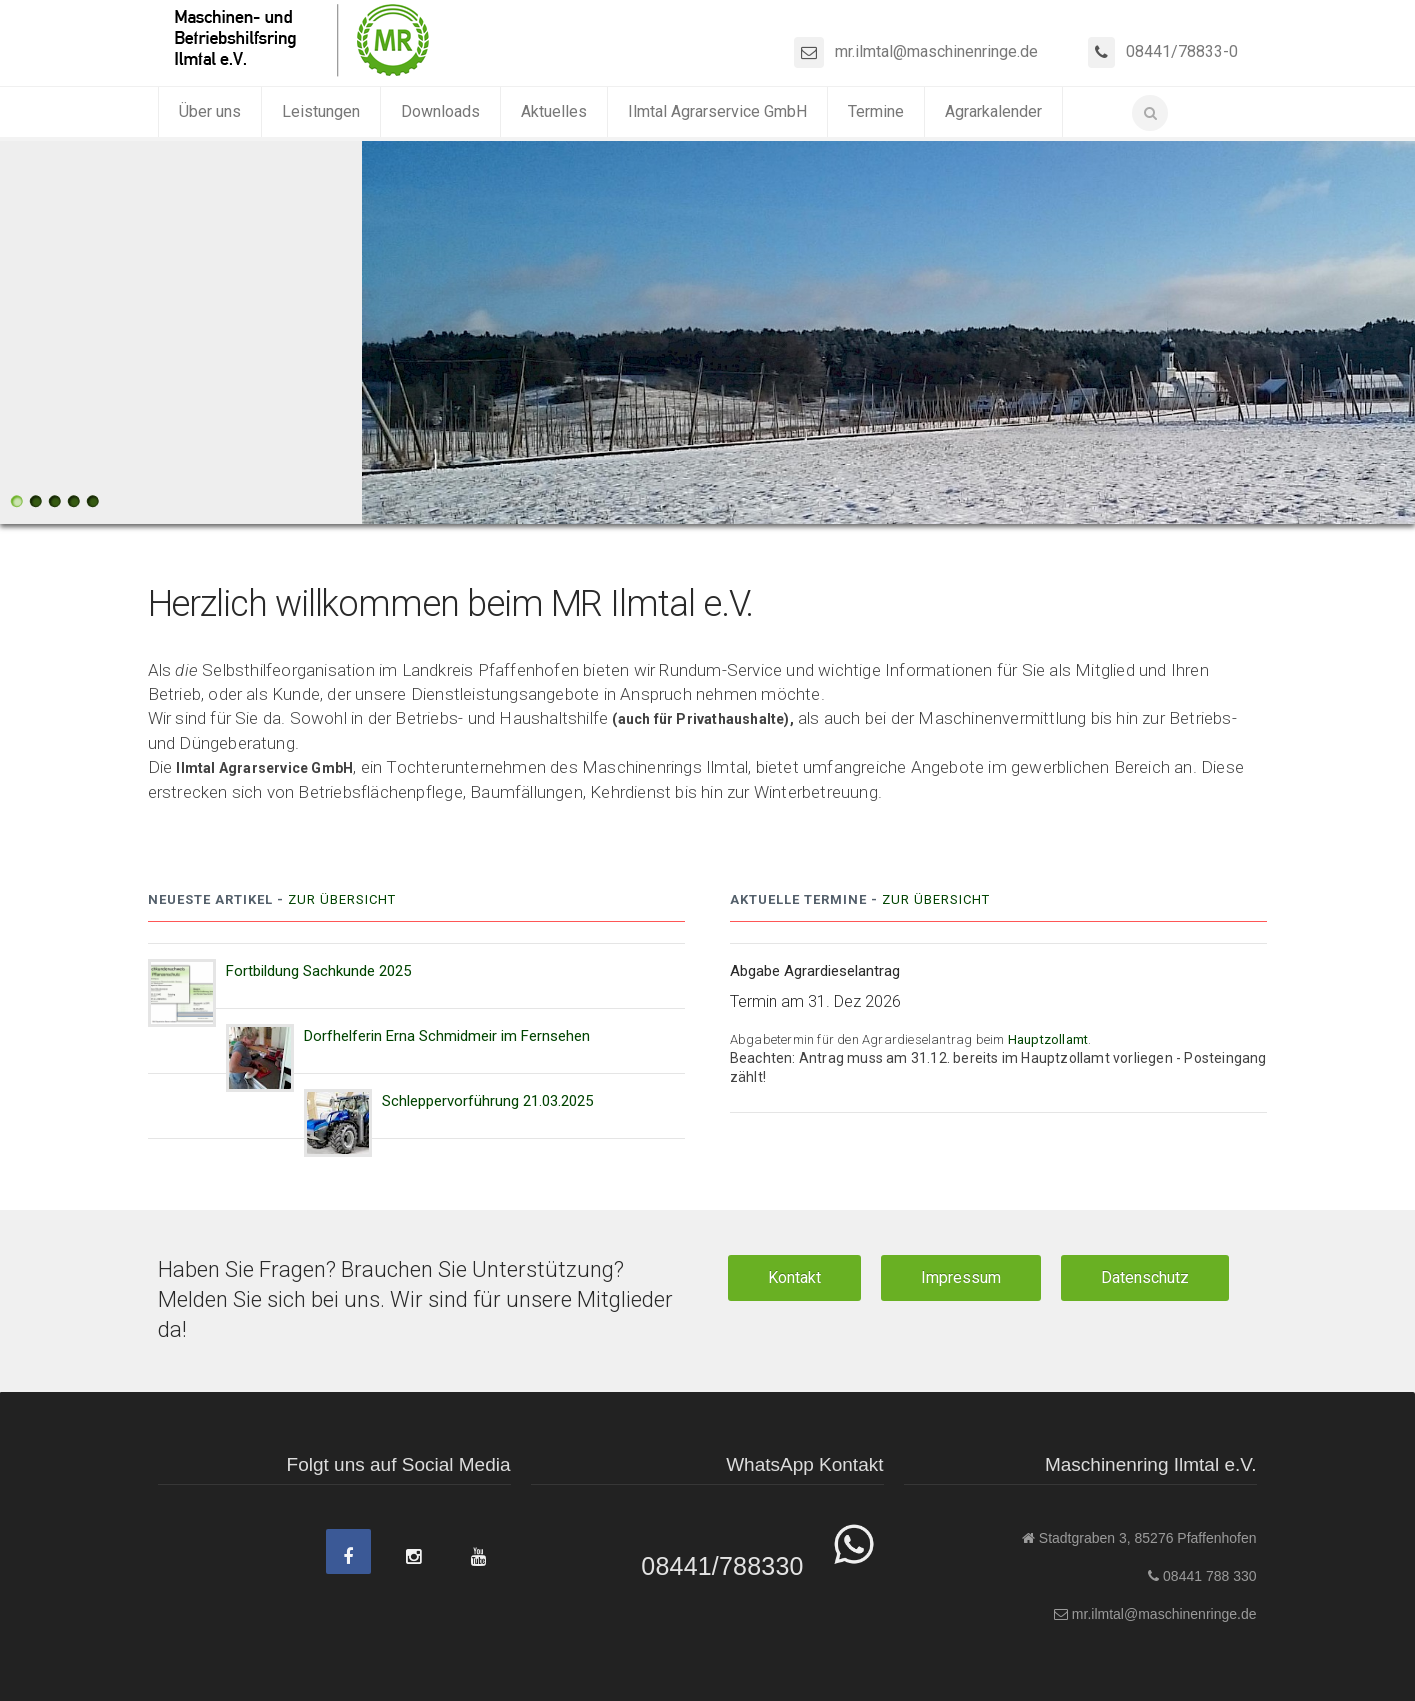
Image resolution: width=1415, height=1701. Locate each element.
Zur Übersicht (342, 899)
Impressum (961, 1277)
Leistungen (321, 111)
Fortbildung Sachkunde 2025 (318, 971)
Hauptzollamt (1048, 1039)
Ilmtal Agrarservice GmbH (717, 111)
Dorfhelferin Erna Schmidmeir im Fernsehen (447, 1036)
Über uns (210, 111)
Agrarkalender (993, 111)
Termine (876, 111)
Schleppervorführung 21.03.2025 (487, 1101)
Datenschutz (1145, 1277)
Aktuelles (554, 111)
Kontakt (794, 1277)
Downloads (440, 111)
